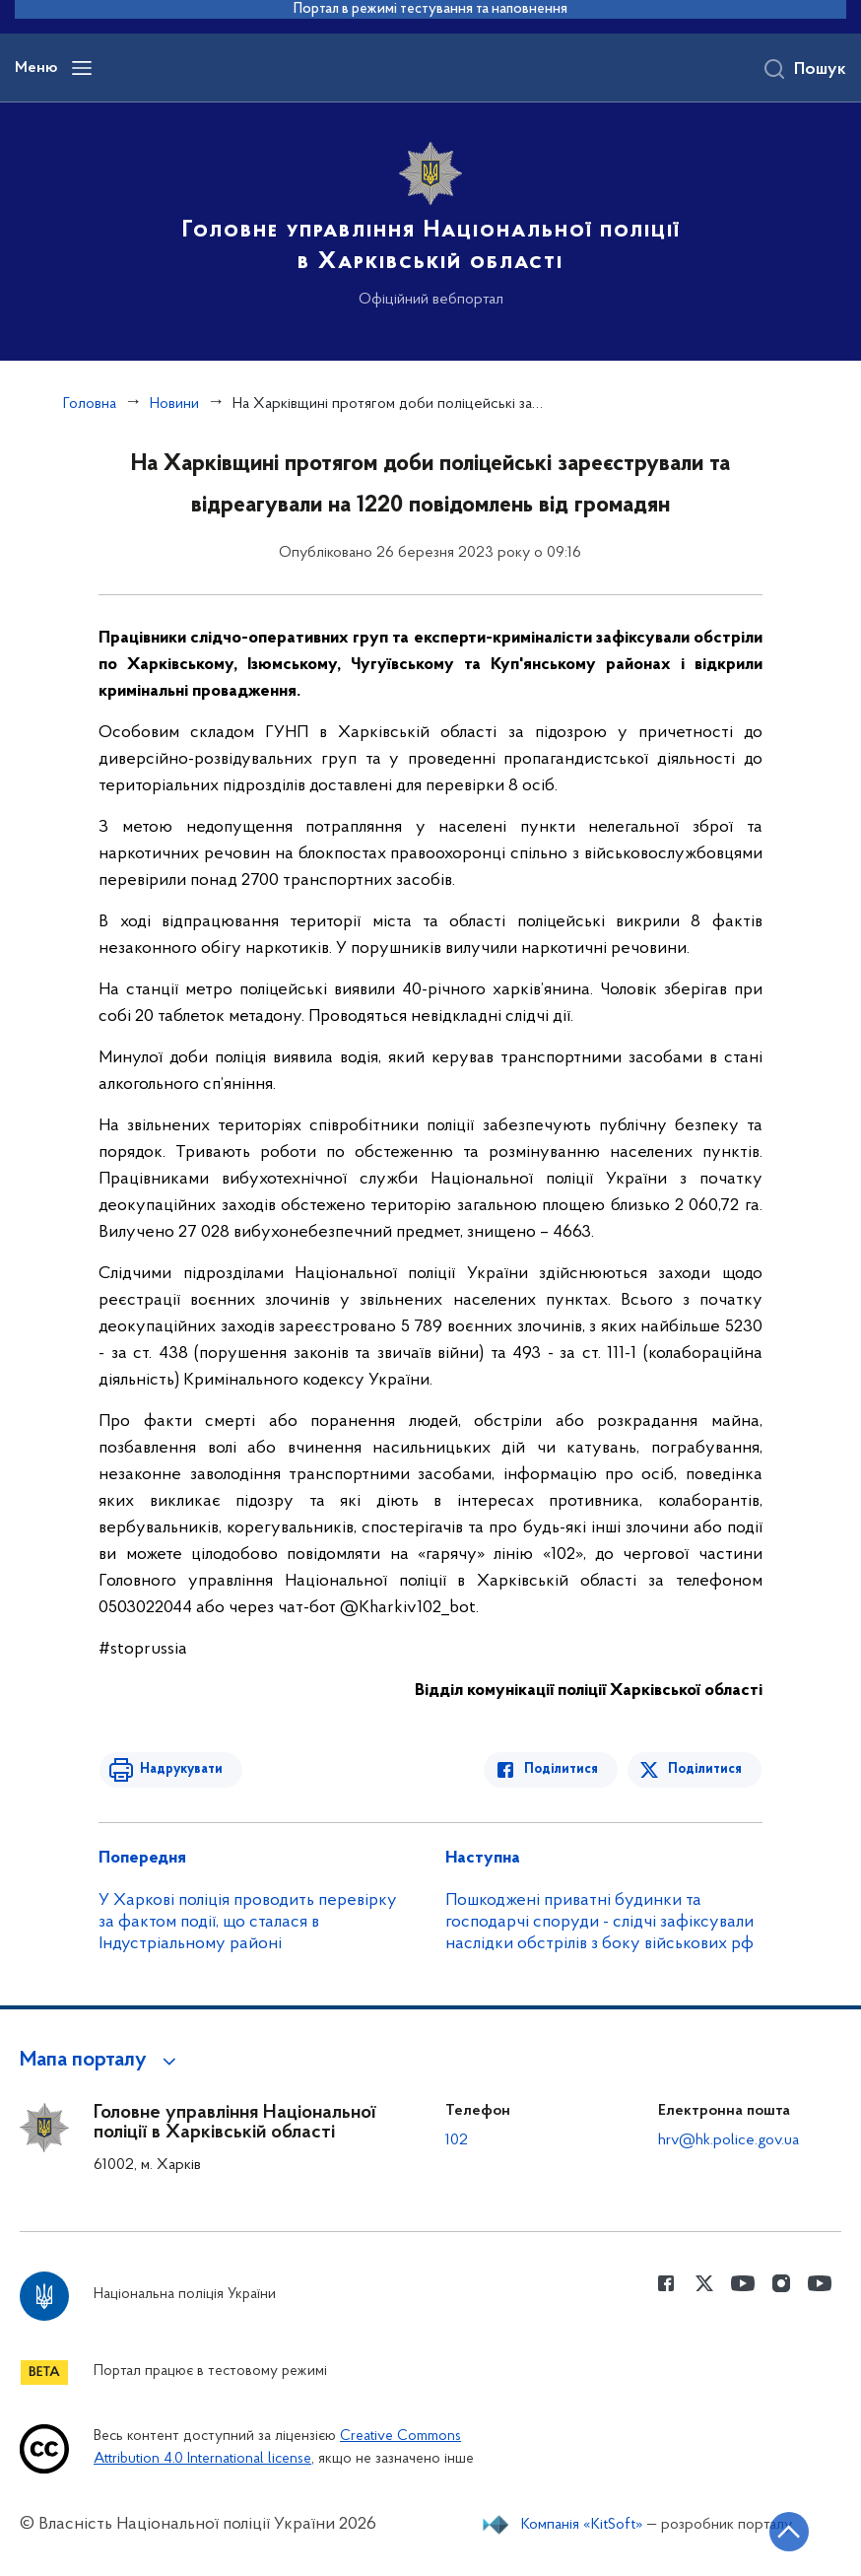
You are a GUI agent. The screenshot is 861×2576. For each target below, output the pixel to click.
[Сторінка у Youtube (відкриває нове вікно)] (743, 2283)
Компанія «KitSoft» (582, 2525)
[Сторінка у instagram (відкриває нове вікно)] (781, 2283)
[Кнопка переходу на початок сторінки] (787, 2531)
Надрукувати (179, 1769)
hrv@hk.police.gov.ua (728, 2140)
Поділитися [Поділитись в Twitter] (706, 1769)
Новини (174, 404)
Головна (89, 404)
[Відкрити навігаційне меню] (82, 68)
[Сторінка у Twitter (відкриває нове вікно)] (704, 2283)
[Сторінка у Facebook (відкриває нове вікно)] (666, 2283)
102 (456, 2140)
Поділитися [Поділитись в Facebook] (563, 1769)
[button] (101, 2060)
